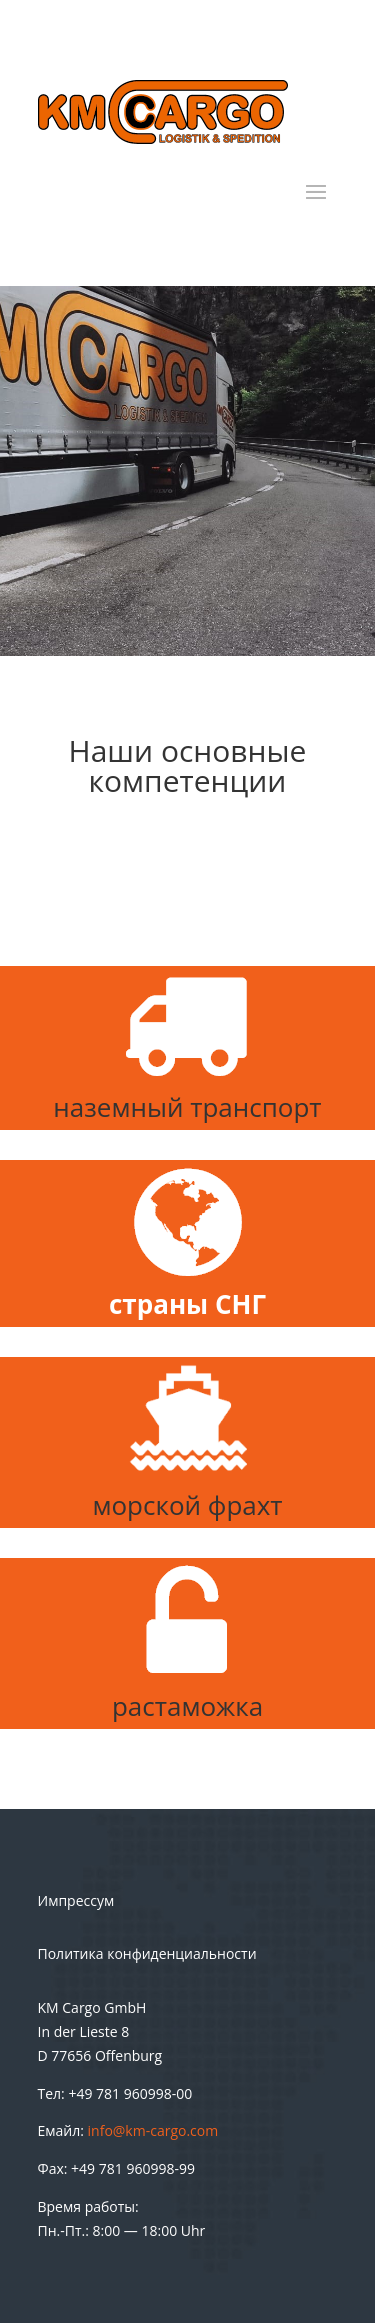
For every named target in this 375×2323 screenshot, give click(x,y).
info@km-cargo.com (153, 2130)
